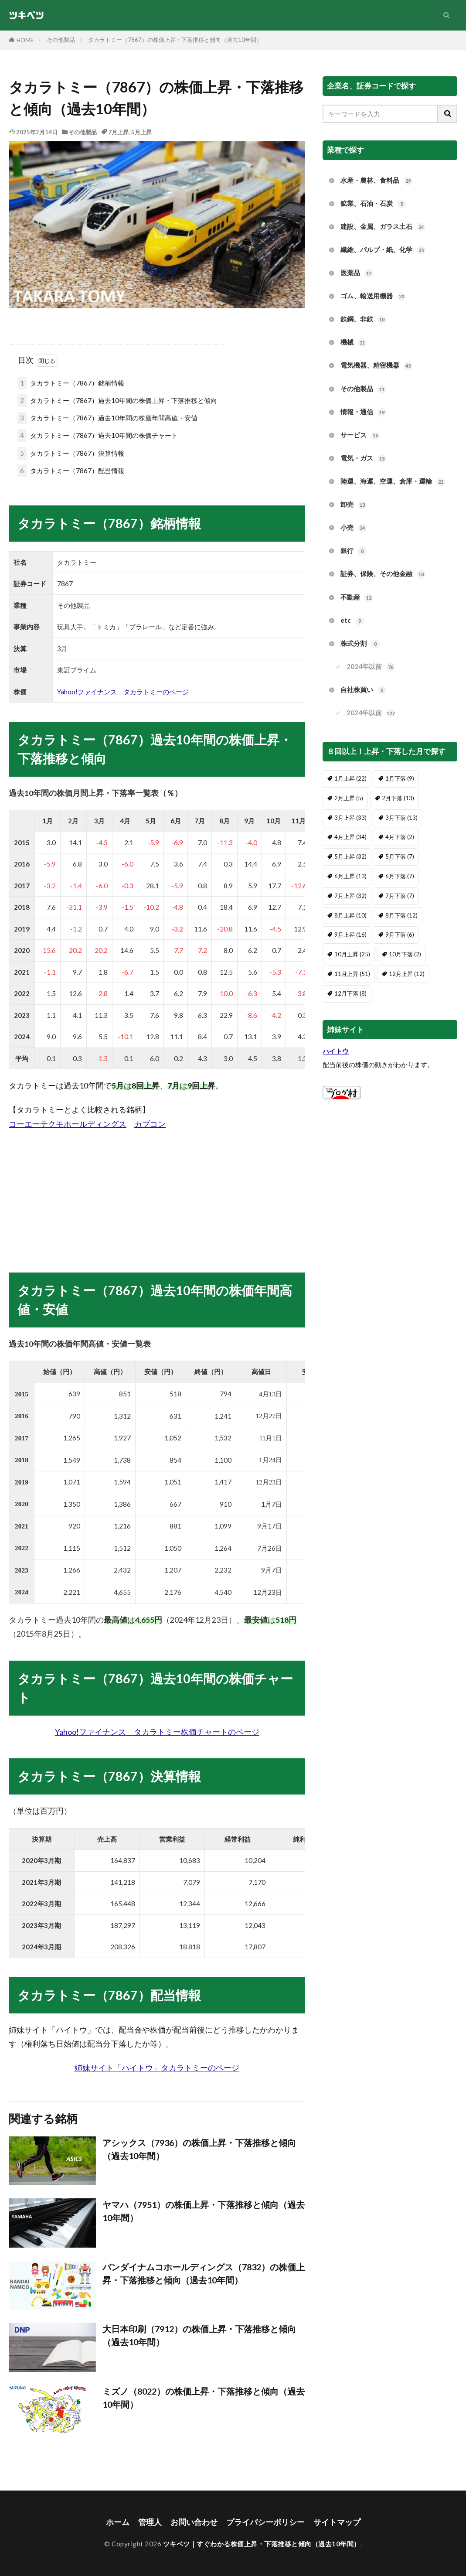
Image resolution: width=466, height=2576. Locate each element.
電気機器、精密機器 (376, 365)
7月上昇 (118, 132)
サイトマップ (337, 2522)
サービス (360, 435)
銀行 (353, 551)
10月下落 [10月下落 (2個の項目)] (405, 954)
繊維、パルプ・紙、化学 (382, 250)
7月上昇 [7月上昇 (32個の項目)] (350, 895)
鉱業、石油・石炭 (373, 203)
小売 (353, 527)
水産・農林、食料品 (376, 180)
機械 (353, 342)
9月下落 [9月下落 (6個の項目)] (399, 934)
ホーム (117, 2522)
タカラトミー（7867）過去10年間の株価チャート (97, 435)
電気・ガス (363, 458)
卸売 (353, 504)
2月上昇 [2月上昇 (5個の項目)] (348, 798)
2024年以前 (371, 667)
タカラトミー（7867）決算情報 (70, 453)
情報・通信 (363, 412)
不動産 (356, 597)
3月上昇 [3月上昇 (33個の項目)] (350, 817)
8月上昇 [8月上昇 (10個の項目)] (350, 915)
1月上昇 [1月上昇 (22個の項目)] (350, 778)
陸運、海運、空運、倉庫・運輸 (392, 481)
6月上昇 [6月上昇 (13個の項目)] (350, 876)
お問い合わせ (194, 2522)
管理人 (150, 2522)
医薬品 (356, 273)
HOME (25, 40)
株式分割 (360, 643)
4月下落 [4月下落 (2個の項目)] (399, 836)
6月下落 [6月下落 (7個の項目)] (399, 876)
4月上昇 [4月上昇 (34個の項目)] (350, 836)
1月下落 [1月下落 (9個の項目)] (399, 778)
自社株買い (363, 690)
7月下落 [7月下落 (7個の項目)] (399, 895)
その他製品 (61, 39)
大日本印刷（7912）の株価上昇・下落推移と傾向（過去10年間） (199, 2335)
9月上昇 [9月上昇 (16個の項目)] (350, 934)
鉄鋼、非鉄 (363, 319)
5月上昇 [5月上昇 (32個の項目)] (350, 856)
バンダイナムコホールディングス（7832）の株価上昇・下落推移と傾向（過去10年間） (203, 2273)
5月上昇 (141, 132)
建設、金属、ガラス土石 (382, 227)
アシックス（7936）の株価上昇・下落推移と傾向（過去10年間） (199, 2149)
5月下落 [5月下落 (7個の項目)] (399, 856)
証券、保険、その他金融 (382, 574)
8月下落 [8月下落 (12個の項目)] (401, 915)
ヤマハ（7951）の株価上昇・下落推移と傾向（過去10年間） (203, 2211)
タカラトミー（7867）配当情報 (70, 470)
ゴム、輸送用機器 (373, 296)
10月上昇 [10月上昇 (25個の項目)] (352, 954)
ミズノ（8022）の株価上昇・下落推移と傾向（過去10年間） (203, 2397)
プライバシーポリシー (265, 2522)
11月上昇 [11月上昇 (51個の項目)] (352, 973)
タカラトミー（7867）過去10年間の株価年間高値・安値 (107, 418)
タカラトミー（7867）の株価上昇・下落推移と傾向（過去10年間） (175, 39)
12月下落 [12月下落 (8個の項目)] (350, 993)
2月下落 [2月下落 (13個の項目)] (398, 798)
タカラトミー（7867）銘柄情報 (70, 383)
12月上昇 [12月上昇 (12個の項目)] (407, 973)
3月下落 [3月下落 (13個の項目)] (401, 817)
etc (352, 620)
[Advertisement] (157, 1192)
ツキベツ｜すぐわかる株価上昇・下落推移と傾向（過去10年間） (262, 2544)
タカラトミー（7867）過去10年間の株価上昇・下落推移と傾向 (117, 400)
